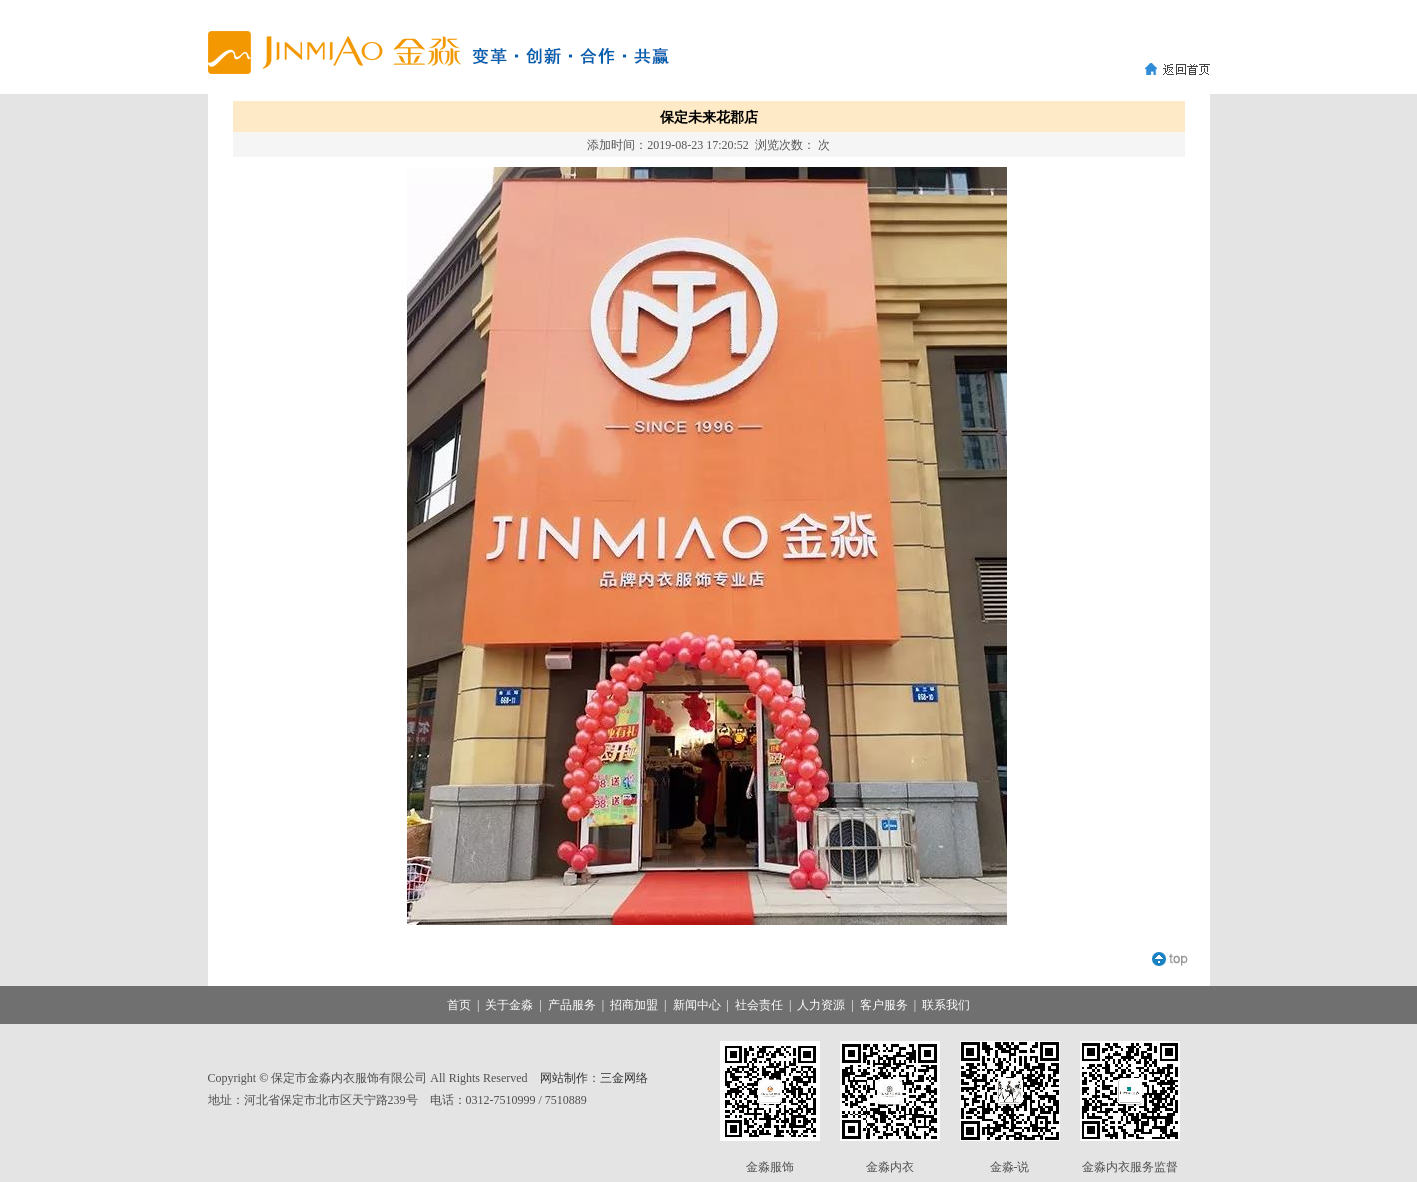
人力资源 (821, 1005)
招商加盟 (634, 1005)
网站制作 (564, 1078)
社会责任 (759, 1005)
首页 (459, 1005)
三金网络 (624, 1078)
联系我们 (946, 1005)
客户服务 (884, 1005)
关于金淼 (509, 1005)
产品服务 (572, 1005)
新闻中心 (697, 1005)
